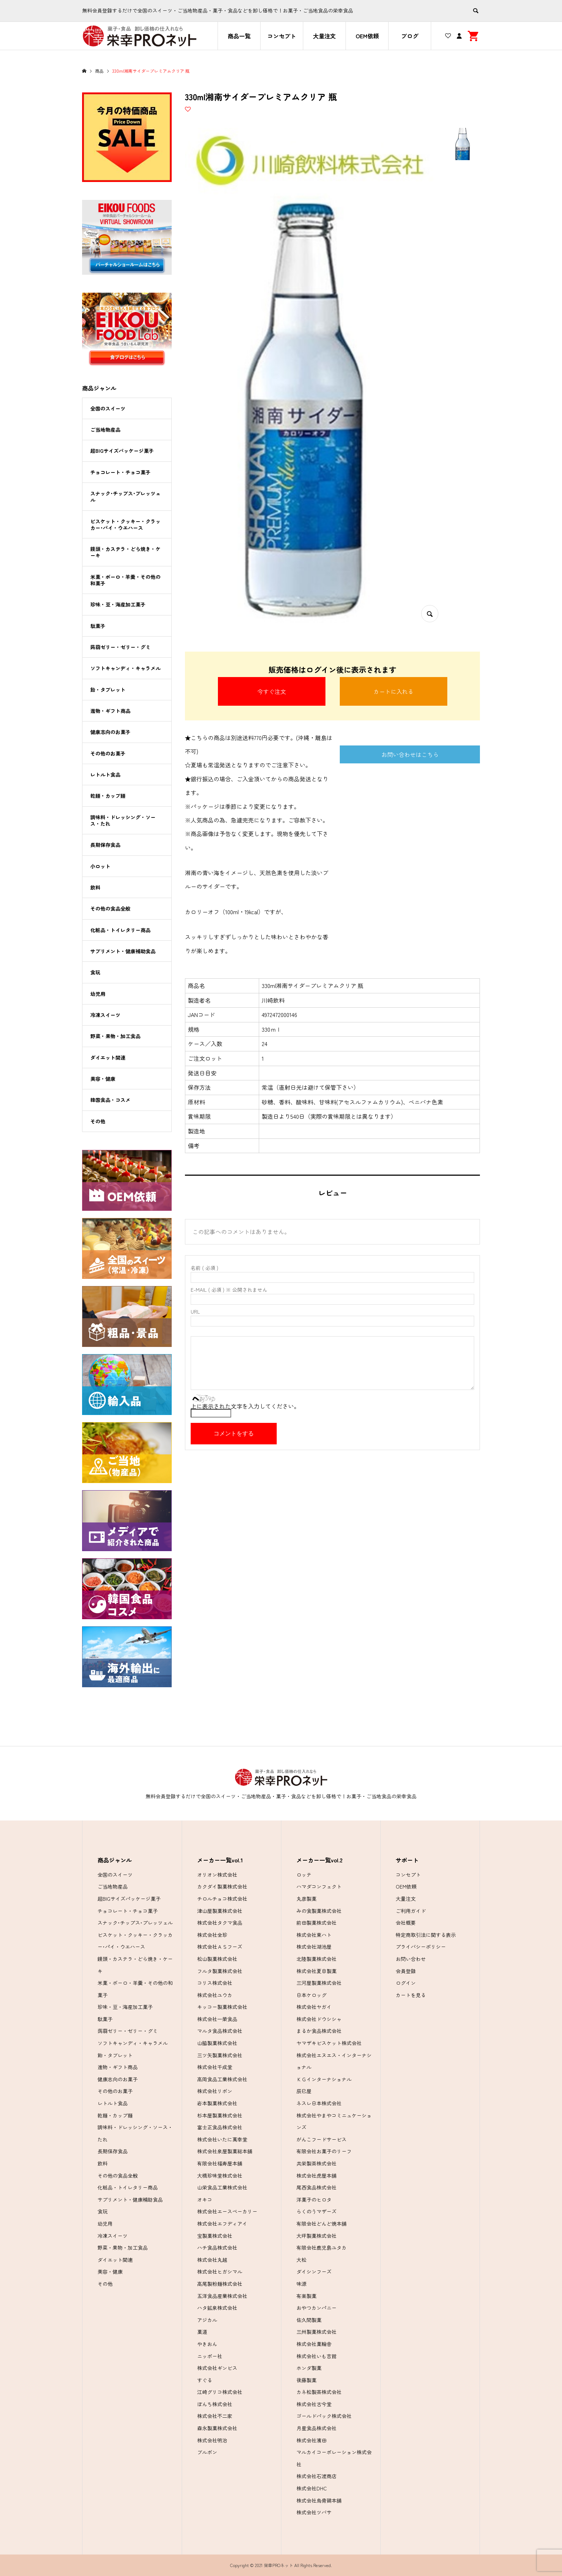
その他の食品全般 (110, 908)
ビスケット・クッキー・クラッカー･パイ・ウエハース (125, 524)
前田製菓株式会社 (316, 1922)
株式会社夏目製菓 (316, 1971)
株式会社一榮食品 (217, 2019)
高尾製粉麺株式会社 (219, 2283)
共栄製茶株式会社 (316, 2163)
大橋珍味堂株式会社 (219, 2175)
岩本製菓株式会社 (217, 2103)
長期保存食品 (105, 844)
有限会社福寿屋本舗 (219, 2163)
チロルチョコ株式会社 (222, 1898)
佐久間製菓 (309, 2319)
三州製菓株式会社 (316, 2331)
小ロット (100, 866)
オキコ (204, 2199)
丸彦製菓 (306, 1898)
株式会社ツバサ (314, 2512)
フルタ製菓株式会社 (219, 1971)
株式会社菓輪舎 (314, 2343)
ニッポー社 (209, 2356)
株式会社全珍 (212, 1934)
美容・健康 (102, 1078)
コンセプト (281, 36)
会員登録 (406, 1971)
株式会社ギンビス (217, 2367)
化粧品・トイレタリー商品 (120, 930)
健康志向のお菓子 (110, 731)
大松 (301, 2259)
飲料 (95, 887)
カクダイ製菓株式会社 (222, 1886)
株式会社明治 (212, 2440)
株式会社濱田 (311, 2440)
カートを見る (411, 1995)
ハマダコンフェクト (319, 1886)
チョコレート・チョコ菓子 (120, 472)
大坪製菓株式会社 (316, 2235)
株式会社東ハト (314, 1934)
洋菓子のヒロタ (314, 2199)
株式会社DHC (311, 2488)
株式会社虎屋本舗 (316, 2175)
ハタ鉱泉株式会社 (217, 2307)
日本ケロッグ (311, 1995)
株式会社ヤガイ (314, 2006)
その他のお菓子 (107, 753)
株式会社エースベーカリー (227, 2211)
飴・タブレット (107, 689)
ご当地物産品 (105, 429)
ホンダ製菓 (309, 2367)
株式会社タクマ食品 (219, 1922)
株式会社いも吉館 (316, 2356)
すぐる (204, 2380)
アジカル (207, 2319)
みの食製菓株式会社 (319, 1910)
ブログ (409, 36)
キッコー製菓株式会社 (222, 2006)
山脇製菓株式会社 (217, 2043)
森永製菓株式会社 (217, 2428)
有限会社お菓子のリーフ (324, 2151)
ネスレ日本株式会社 (319, 2103)
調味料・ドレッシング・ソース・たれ (123, 820)
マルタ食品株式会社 (219, 2030)
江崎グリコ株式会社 (219, 2391)
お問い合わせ (411, 1958)
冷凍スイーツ (105, 1014)
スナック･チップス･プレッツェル (125, 496)
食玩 (95, 972)
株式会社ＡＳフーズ (219, 1946)
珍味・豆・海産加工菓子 (118, 604)
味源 (301, 2283)
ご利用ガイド (411, 1910)
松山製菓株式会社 (217, 1958)
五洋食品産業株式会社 (222, 2295)
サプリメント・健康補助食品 (123, 951)
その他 (97, 1121)
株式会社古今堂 (314, 2404)
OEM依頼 (367, 36)
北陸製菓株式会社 (316, 1958)
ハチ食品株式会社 (217, 2247)
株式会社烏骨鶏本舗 (319, 2500)
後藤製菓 (306, 2380)
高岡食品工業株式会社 (222, 2079)
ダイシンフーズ (314, 2271)
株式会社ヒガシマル (219, 2271)
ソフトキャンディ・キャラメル (125, 668)
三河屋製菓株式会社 (319, 1982)
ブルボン (207, 2452)
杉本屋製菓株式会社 (219, 2115)
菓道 (202, 2331)
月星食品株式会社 (316, 2428)
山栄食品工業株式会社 (222, 2187)
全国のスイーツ (107, 408)
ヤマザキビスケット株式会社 (329, 2043)
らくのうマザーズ (316, 2211)
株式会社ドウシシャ (319, 2019)
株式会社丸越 (212, 2259)
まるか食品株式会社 (319, 2030)
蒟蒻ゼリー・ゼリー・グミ (120, 647)
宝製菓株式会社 (214, 2235)
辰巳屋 (303, 2091)
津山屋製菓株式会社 (219, 1910)
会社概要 (406, 1922)
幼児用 (97, 993)
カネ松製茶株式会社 (319, 2391)
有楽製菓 (306, 2295)
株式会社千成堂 (214, 2067)
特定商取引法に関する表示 (426, 1934)
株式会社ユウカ (214, 1995)
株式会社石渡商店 (316, 2476)
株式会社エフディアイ (222, 2223)
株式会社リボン (214, 2091)
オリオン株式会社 (217, 1874)
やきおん (207, 2343)
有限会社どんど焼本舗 (321, 2223)
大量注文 (324, 36)
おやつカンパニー (316, 2307)
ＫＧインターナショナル (324, 2079)
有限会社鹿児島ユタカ (321, 2247)
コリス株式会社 (214, 1982)
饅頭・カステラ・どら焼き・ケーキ (125, 552)
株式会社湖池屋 (314, 1946)
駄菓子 (97, 625)
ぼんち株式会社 (214, 2404)
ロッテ (303, 1874)
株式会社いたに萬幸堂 (222, 2139)
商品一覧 (239, 36)
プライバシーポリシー (421, 1946)
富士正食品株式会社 (219, 2127)
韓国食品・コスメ (110, 1099)
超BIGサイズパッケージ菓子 (122, 450)
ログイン (406, 1982)
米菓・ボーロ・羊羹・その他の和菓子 (125, 580)
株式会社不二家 (214, 2415)
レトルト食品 (105, 774)
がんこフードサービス (321, 2139)
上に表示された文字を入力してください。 (245, 1406)
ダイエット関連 (107, 1057)
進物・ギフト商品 (110, 710)
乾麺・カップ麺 (107, 795)
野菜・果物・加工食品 (115, 1036)
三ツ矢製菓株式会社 (219, 2055)
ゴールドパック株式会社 (324, 2415)
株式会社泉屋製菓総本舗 (224, 2151)
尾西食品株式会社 (316, 2187)
